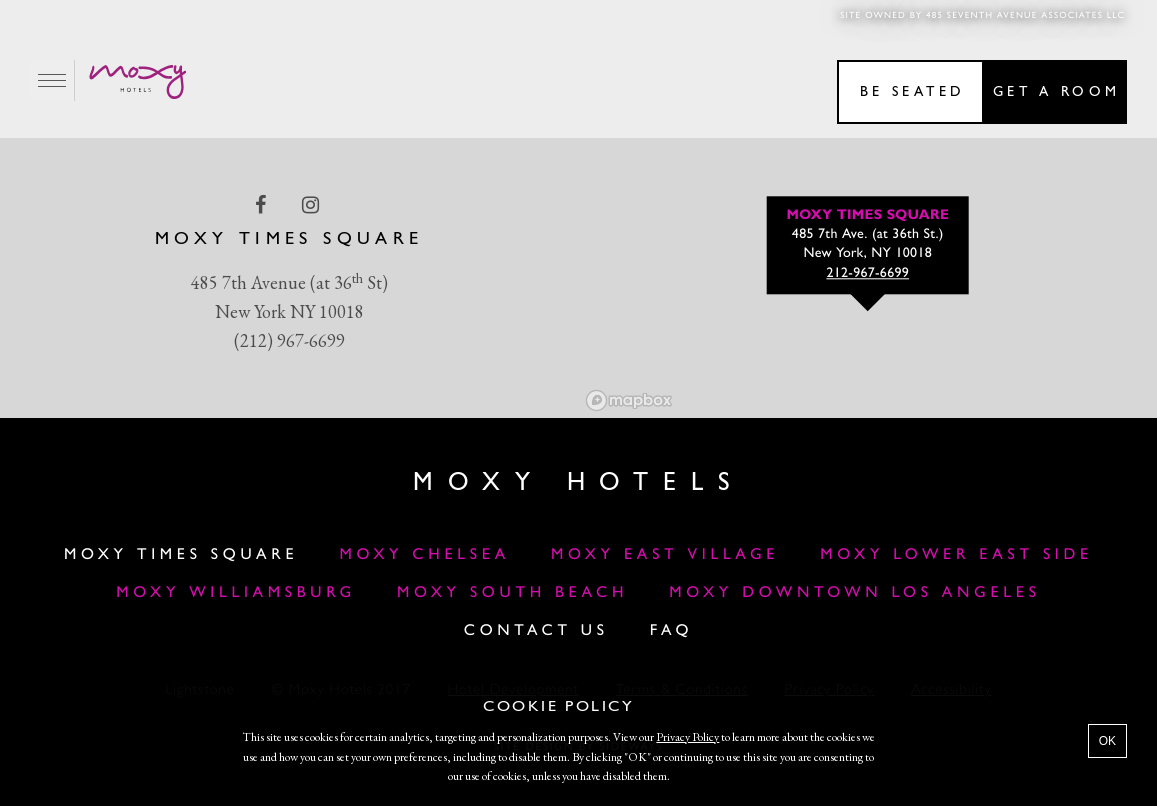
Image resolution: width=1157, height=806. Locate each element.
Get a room (1056, 92)
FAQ (672, 631)
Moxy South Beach (512, 593)
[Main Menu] (52, 80)
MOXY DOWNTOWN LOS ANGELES (854, 593)
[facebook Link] (262, 205)
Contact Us (536, 631)
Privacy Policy (687, 737)
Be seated (912, 92)
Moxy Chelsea (424, 555)
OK (1107, 741)
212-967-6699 (867, 274)
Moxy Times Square (181, 555)
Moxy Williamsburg (236, 593)
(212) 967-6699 (289, 340)
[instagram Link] (312, 205)
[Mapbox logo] (629, 400)
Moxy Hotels (578, 483)
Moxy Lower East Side (956, 555)
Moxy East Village (665, 555)
